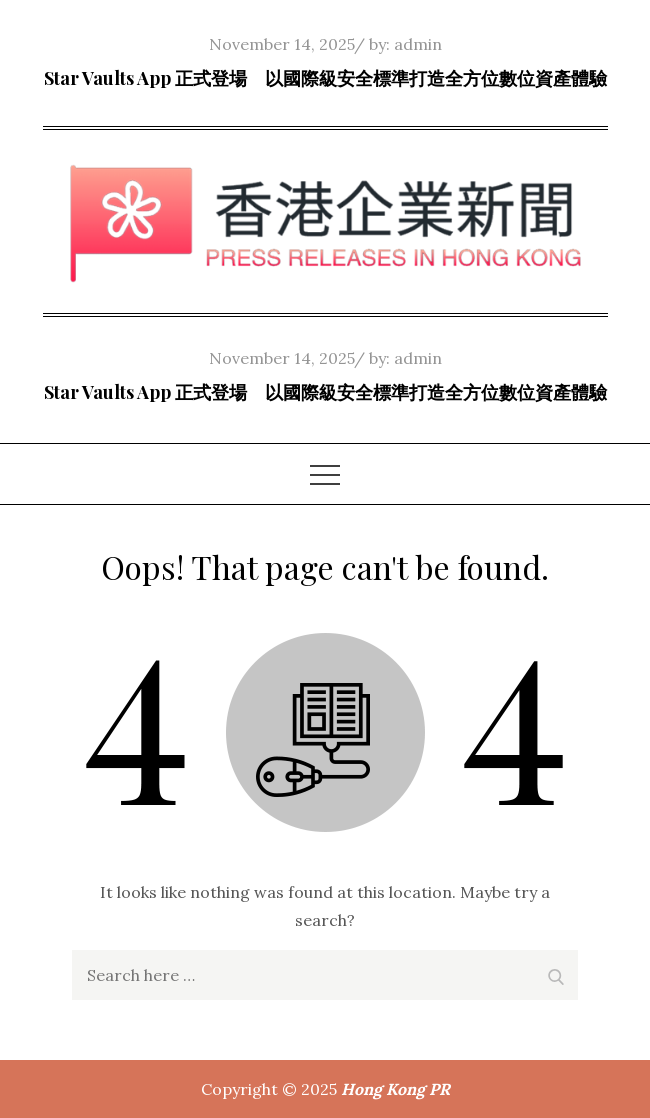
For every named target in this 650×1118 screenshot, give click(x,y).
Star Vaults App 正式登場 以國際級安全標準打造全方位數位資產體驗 (325, 78)
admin (418, 44)
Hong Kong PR (395, 1089)
